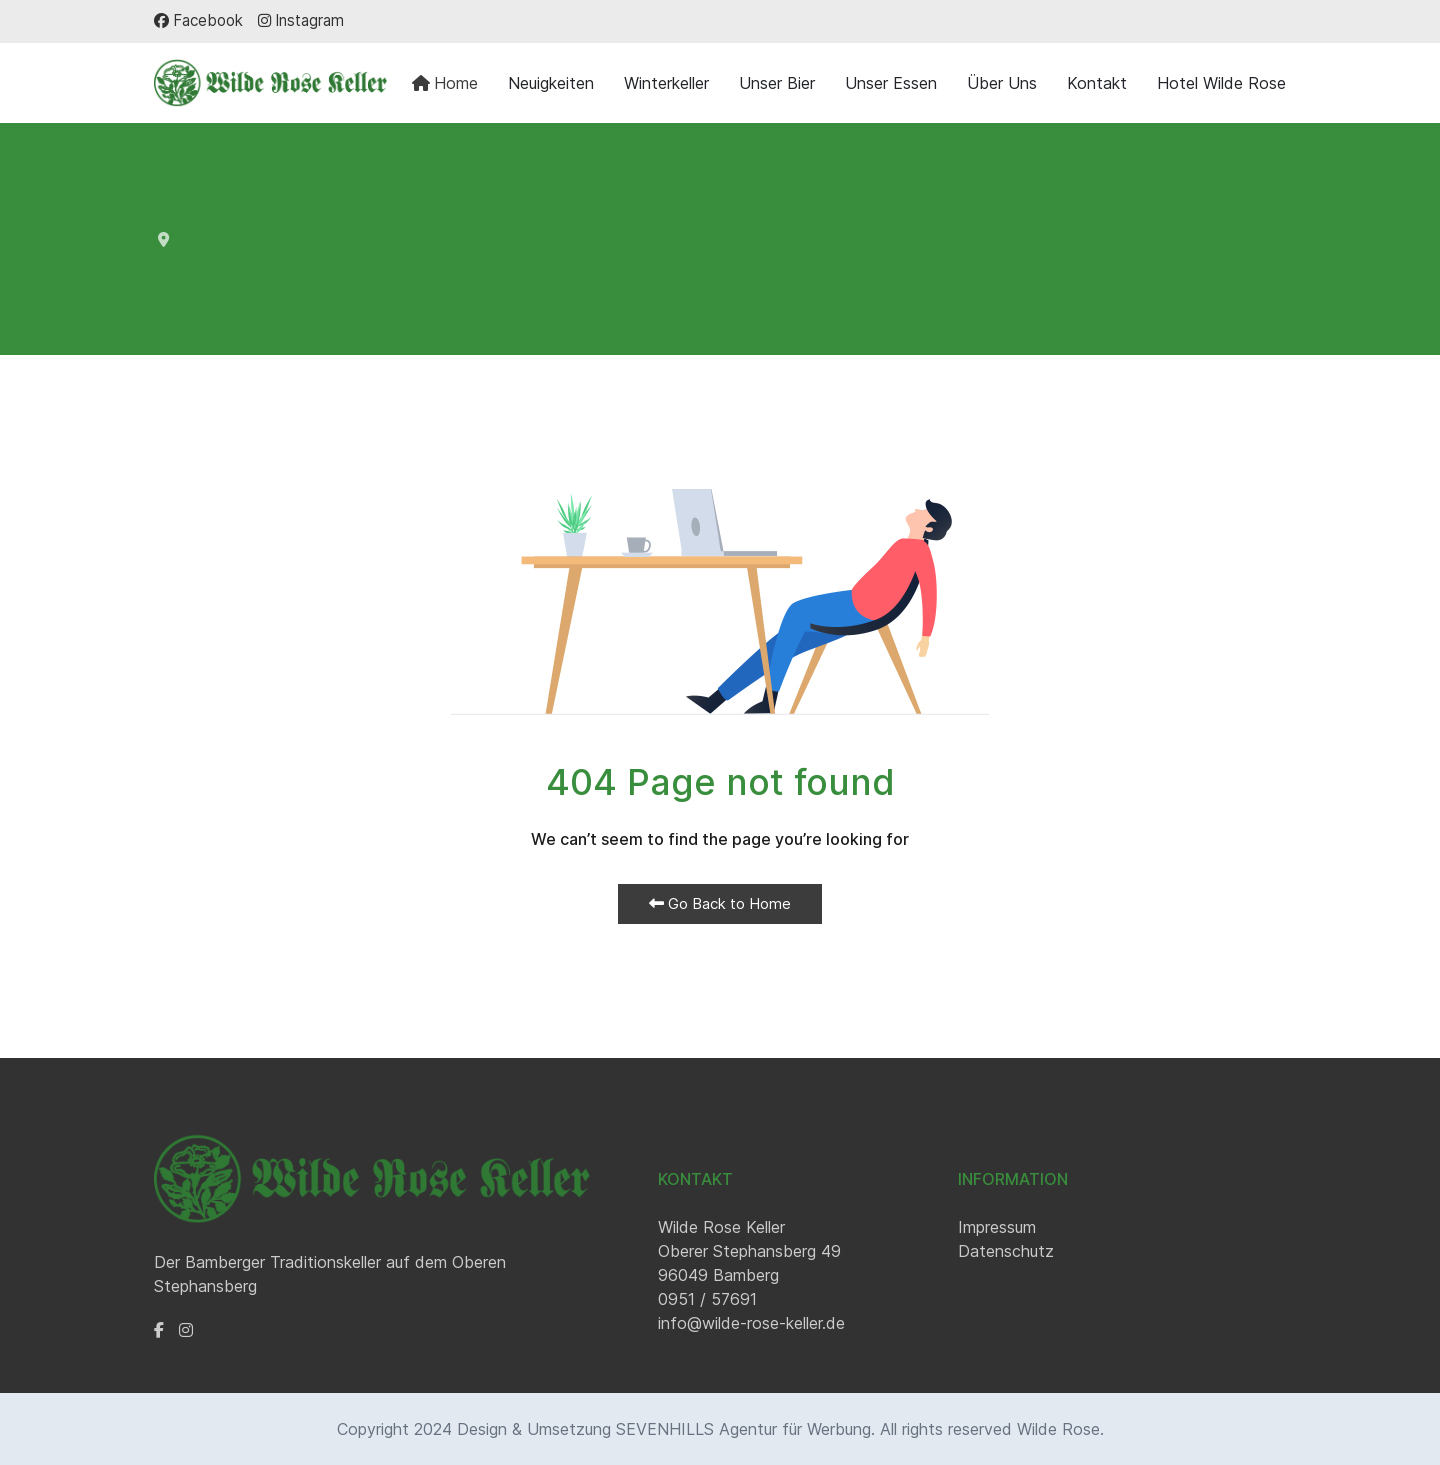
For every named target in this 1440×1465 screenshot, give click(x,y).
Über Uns (1002, 83)
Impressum (997, 1227)
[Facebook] (198, 20)
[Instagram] (301, 20)
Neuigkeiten (551, 83)
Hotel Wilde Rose (1221, 83)
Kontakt (1097, 83)
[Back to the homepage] (270, 83)
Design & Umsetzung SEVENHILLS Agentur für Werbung (664, 1429)
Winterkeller (666, 83)
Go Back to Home (720, 903)
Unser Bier (777, 83)
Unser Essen (891, 83)
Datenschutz (1006, 1251)
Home (445, 83)
